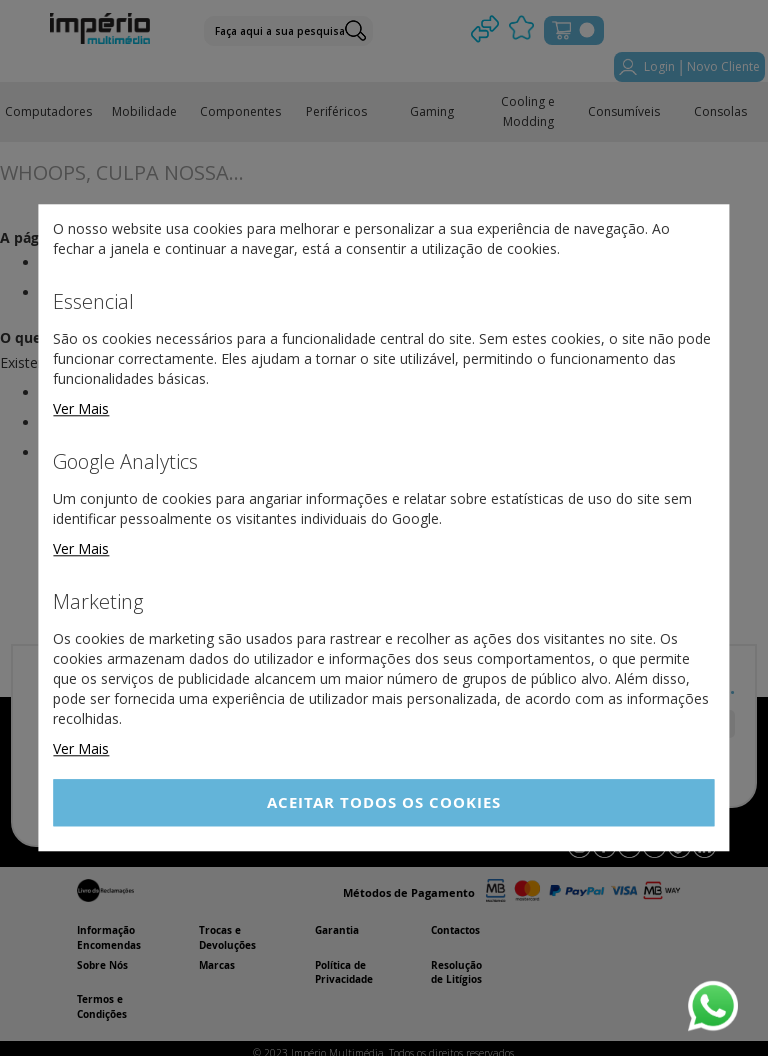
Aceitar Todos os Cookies (384, 802)
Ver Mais (81, 408)
